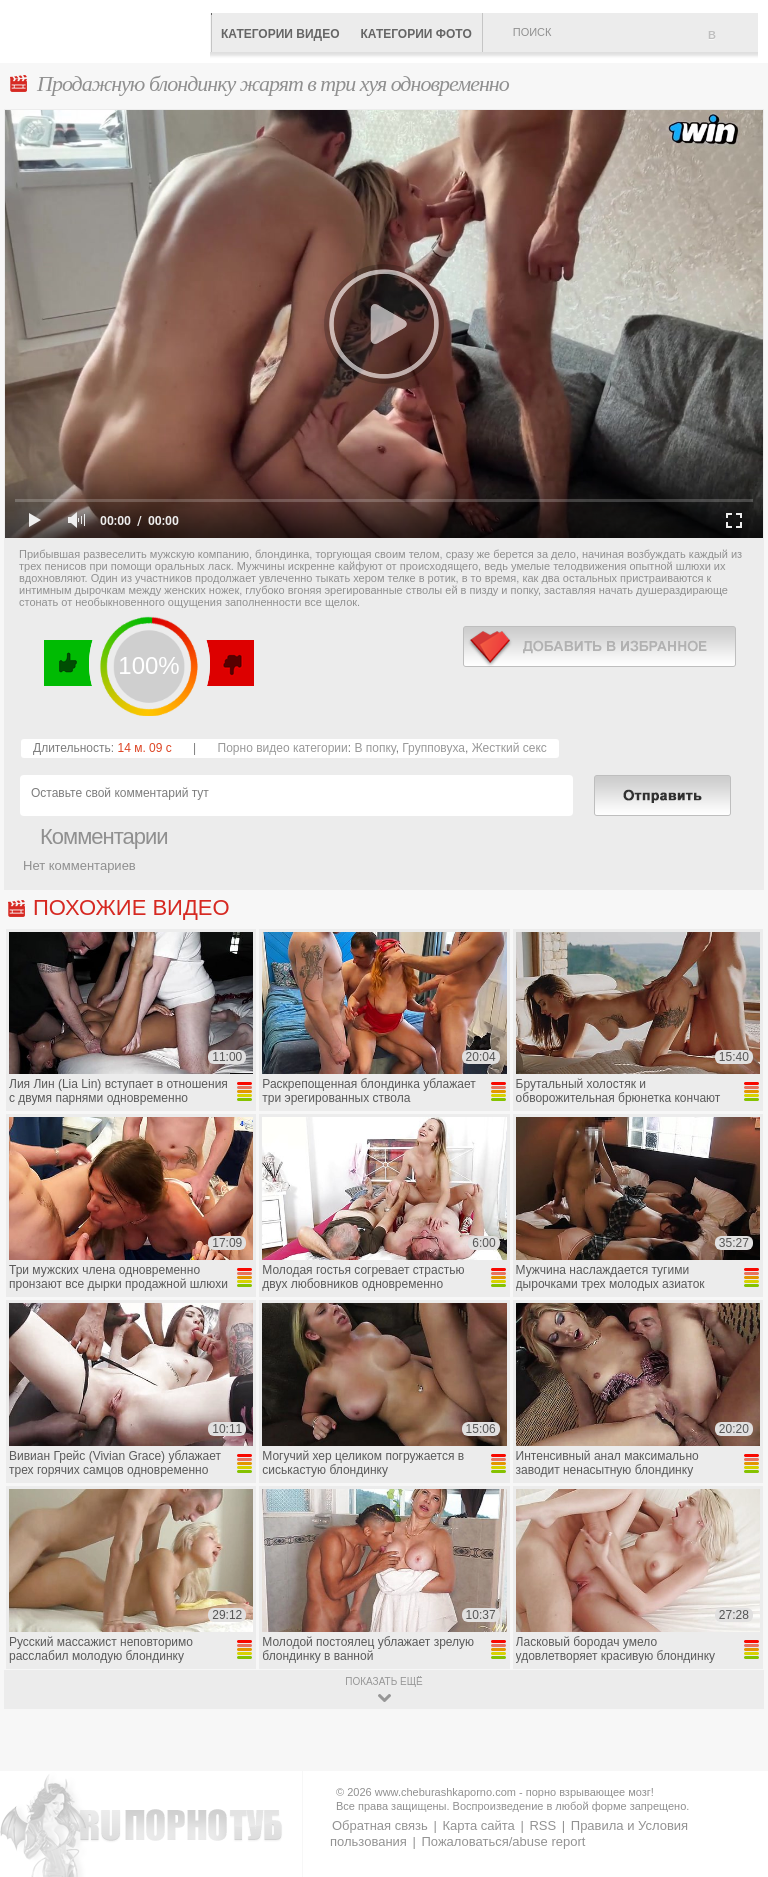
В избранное (733, 43)
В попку (374, 748)
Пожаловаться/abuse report (503, 1841)
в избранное (599, 646)
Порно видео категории (283, 748)
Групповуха (433, 748)
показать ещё (383, 1681)
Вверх (729, 1763)
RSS (542, 1825)
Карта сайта (478, 1825)
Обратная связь (380, 1825)
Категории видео (280, 34)
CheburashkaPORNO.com (110, 29)
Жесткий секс (509, 748)
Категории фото (415, 34)
